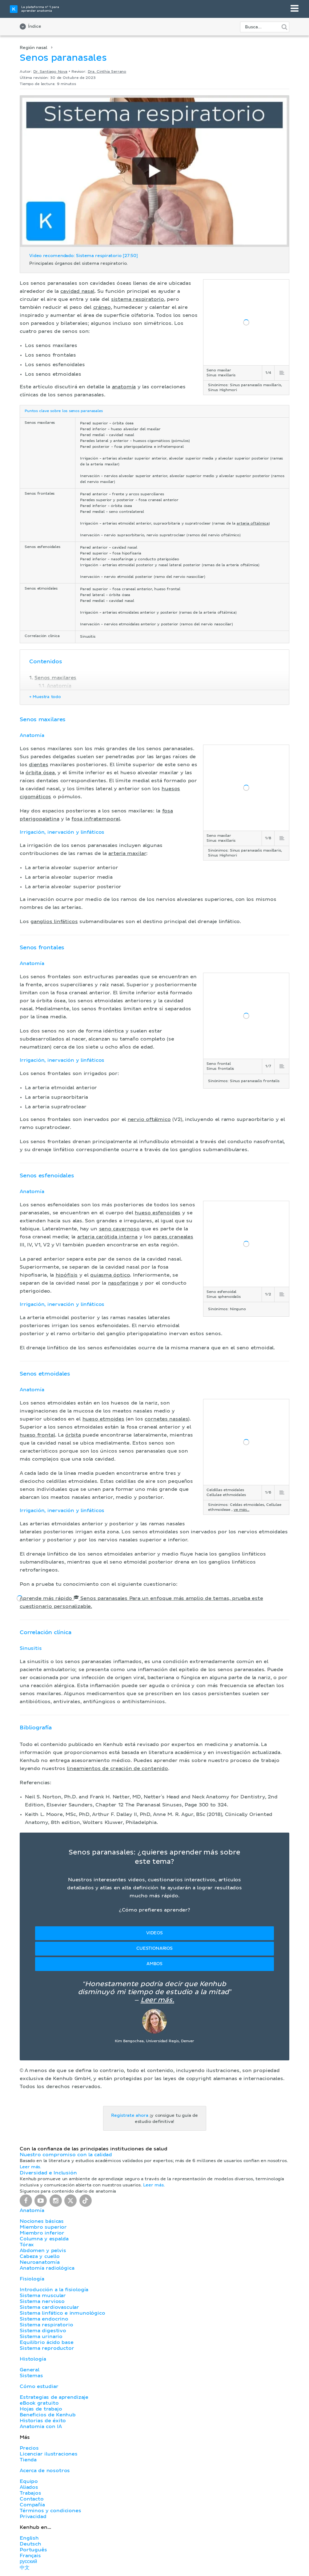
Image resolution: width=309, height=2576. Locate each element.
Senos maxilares (55, 677)
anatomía (124, 386)
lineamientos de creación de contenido (117, 1768)
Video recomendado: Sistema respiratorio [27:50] (83, 256)
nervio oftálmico (149, 1119)
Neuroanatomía (40, 2262)
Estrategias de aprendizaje (54, 2397)
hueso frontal (37, 1435)
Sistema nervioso (42, 2301)
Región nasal (33, 48)
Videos (154, 1933)
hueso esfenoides (157, 1212)
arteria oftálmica (253, 523)
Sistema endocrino (44, 2318)
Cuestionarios (154, 1948)
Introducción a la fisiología (54, 2289)
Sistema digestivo (43, 2330)
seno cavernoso (119, 1228)
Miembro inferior (42, 2232)
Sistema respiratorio (46, 2324)
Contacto (32, 2498)
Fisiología (32, 2278)
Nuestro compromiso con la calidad (66, 2154)
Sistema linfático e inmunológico (62, 2313)
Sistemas (31, 2375)
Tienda (28, 2459)
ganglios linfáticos (54, 921)
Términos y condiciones (50, 2510)
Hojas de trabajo (41, 2408)
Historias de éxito (43, 2420)
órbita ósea (40, 772)
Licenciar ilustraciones (49, 2453)
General (29, 2369)
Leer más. (157, 2000)
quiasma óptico (110, 1275)
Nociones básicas (42, 2221)
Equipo (29, 2481)
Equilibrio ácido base (47, 2342)
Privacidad (33, 2516)
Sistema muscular (43, 2295)
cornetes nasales (166, 1419)
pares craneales (173, 1236)
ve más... (241, 1510)
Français (30, 2555)
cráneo (102, 307)
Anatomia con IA (41, 2426)
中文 (25, 2567)
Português (33, 2549)
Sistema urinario (41, 2336)
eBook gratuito (39, 2403)
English (29, 2538)
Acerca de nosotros (45, 2470)
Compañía (32, 2504)
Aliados (29, 2487)
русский (28, 2561)
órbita (73, 1435)
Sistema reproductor (47, 2348)
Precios (29, 2448)
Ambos (154, 1964)
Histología (33, 2359)
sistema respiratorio (137, 299)
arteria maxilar (127, 853)
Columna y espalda (44, 2238)
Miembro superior (43, 2227)
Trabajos (30, 2493)
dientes (38, 764)
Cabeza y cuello (40, 2256)
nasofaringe (123, 1283)
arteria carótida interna (107, 1236)
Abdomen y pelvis (43, 2250)
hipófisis (67, 1275)
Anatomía (59, 685)
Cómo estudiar (39, 2386)
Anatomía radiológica (47, 2268)
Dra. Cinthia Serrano (107, 72)
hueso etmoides (103, 1419)
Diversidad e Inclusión (48, 2172)
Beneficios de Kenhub (48, 2414)
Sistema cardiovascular (49, 2307)
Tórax (27, 2244)
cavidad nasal (77, 291)
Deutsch (30, 2543)
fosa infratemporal (95, 818)
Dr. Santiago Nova (50, 72)
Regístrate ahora (129, 2115)
